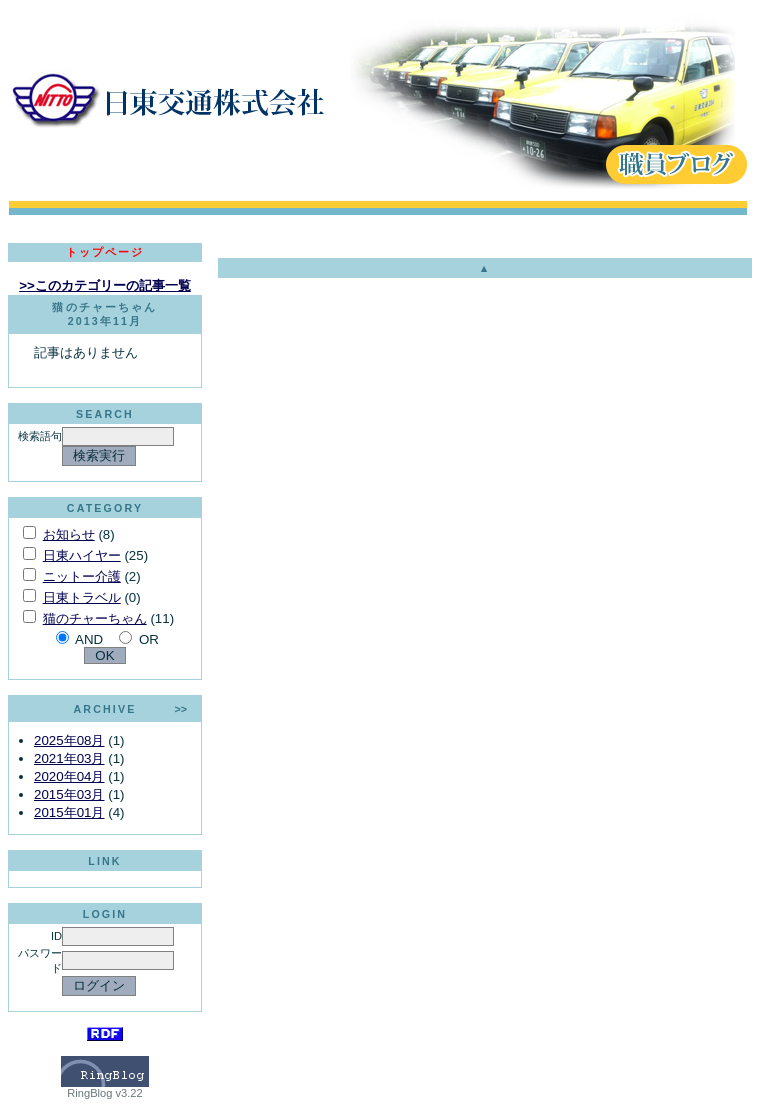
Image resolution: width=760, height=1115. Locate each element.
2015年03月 (69, 794)
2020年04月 (69, 776)
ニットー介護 (82, 576)
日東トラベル (82, 597)
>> (181, 709)
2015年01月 (69, 812)
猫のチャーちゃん (95, 618)
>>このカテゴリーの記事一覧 (105, 285)
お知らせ (69, 534)
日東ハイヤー (82, 555)
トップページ (105, 252)
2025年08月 (69, 740)
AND (89, 639)
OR (149, 639)
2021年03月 (69, 758)
